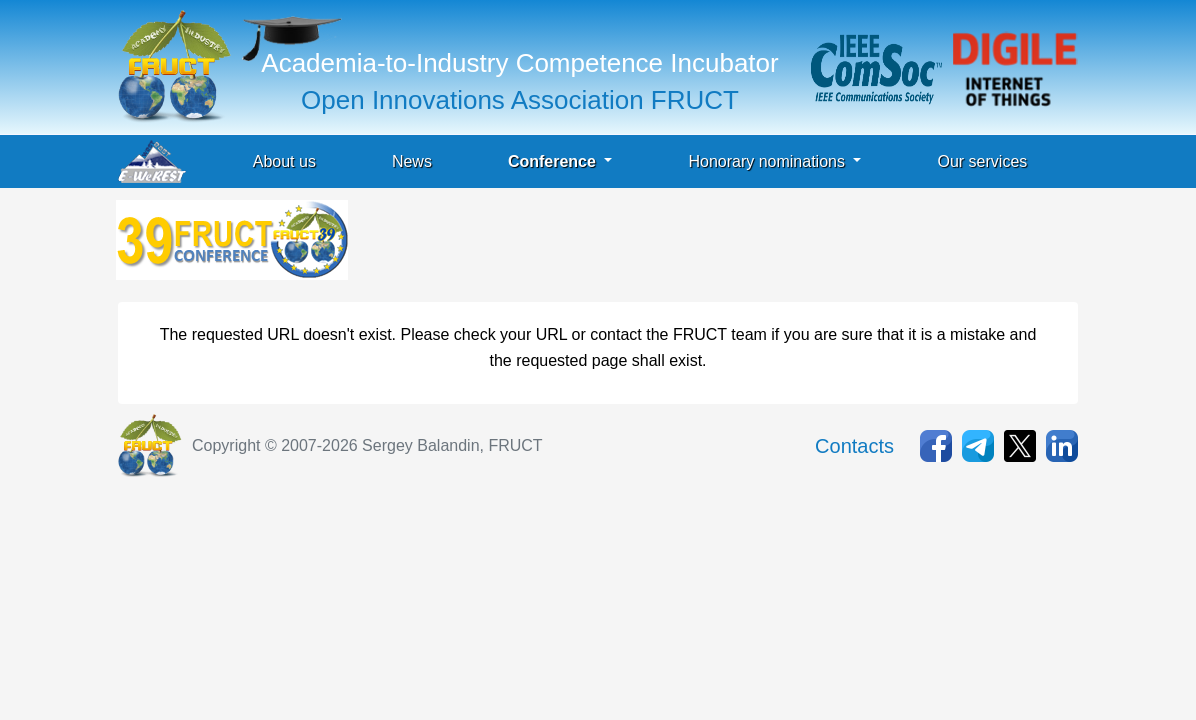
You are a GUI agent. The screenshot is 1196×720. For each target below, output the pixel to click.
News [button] (412, 161)
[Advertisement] (716, 245)
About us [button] (284, 161)
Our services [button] (982, 161)
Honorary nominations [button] (768, 161)
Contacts (854, 446)
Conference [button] (554, 161)
